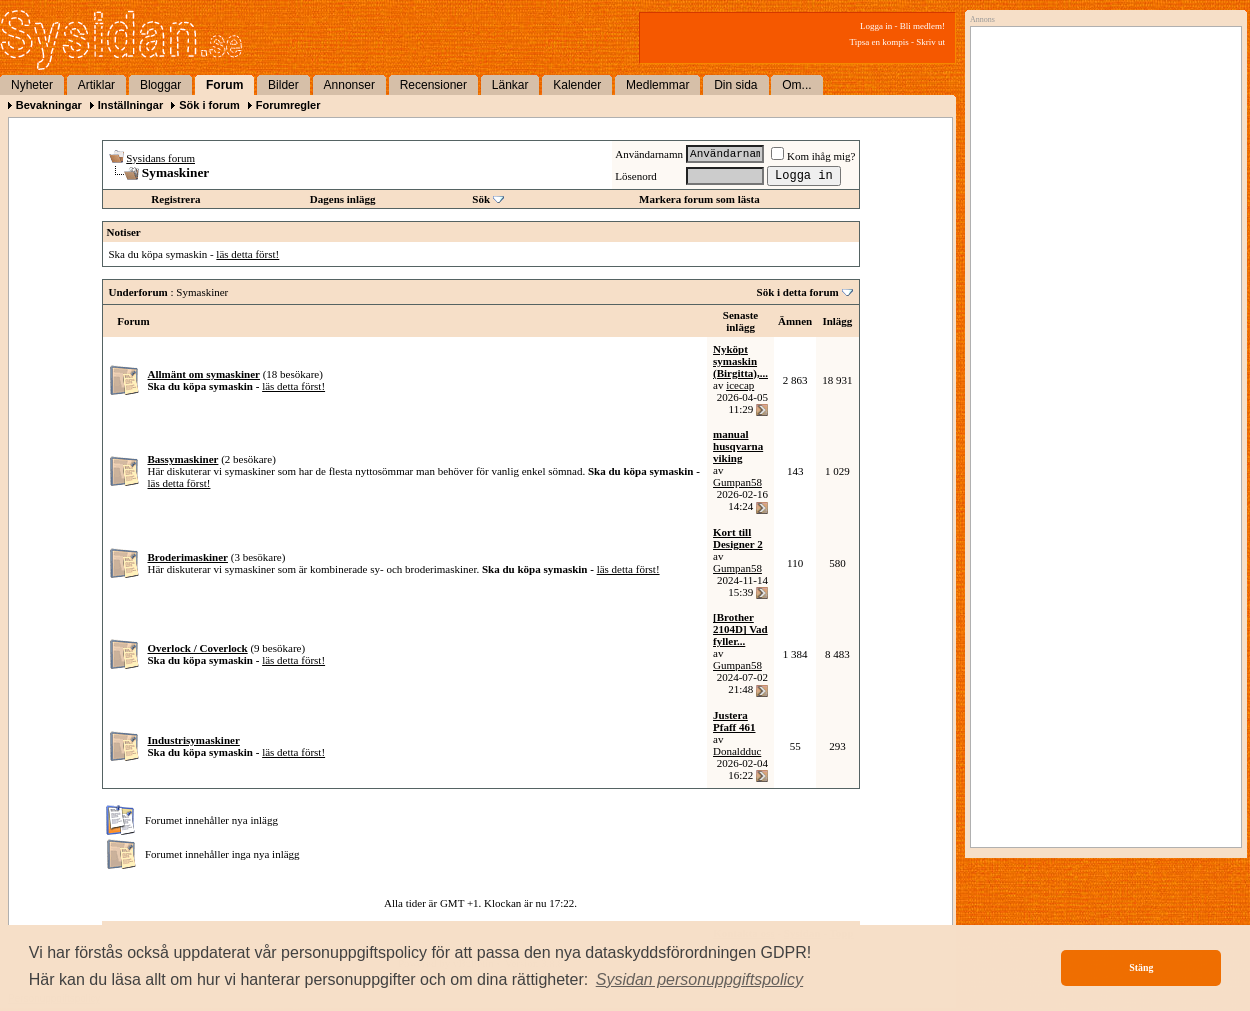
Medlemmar (657, 85)
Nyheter (32, 85)
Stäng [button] (1141, 967)
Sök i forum (209, 105)
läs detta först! (247, 254)
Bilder (283, 85)
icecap (740, 385)
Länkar (510, 85)
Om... (796, 85)
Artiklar (96, 85)
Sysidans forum (160, 158)
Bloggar (160, 85)
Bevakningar (49, 105)
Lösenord (636, 176)
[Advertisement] (1101, 237)
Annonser (349, 85)
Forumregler (288, 105)
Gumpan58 (737, 482)
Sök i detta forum (798, 292)
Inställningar (130, 105)
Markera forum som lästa (699, 199)
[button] (700, 980)
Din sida (735, 85)
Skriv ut (930, 42)
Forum (224, 85)
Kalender (577, 85)
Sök (481, 199)
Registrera (175, 199)
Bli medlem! (922, 26)
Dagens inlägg (343, 199)
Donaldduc (737, 751)
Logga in (876, 26)
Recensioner (433, 85)
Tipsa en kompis (879, 42)
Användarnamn (649, 154)
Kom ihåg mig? (813, 156)
